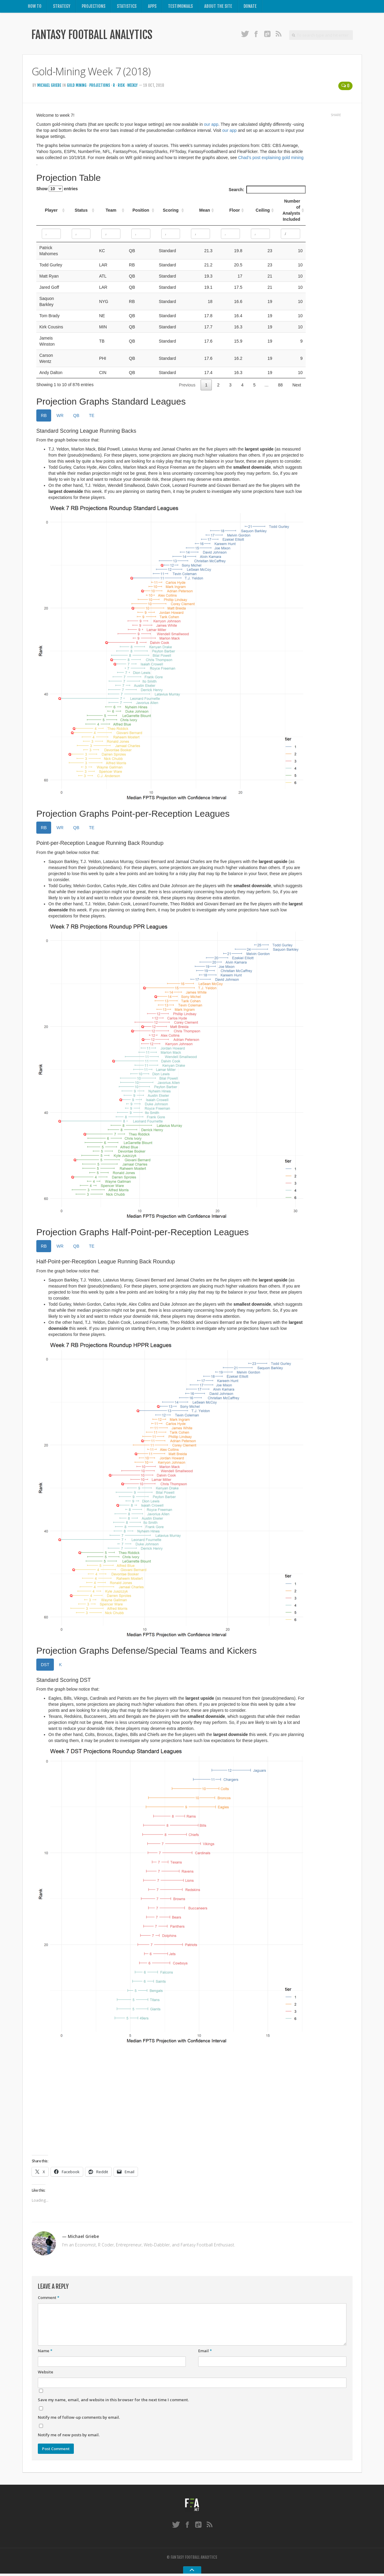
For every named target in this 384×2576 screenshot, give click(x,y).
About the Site (219, 7)
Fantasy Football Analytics (101, 36)
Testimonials (181, 7)
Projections (94, 7)
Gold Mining (77, 87)
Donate (251, 7)
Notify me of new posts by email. (69, 2436)
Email (205, 2352)
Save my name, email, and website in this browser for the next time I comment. (113, 2401)
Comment (48, 2299)
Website (45, 2373)
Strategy (62, 7)
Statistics (127, 7)
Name (45, 2352)
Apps (153, 7)
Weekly (135, 87)
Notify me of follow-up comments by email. (79, 2419)
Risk (124, 87)
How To (35, 7)
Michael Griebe (49, 87)
